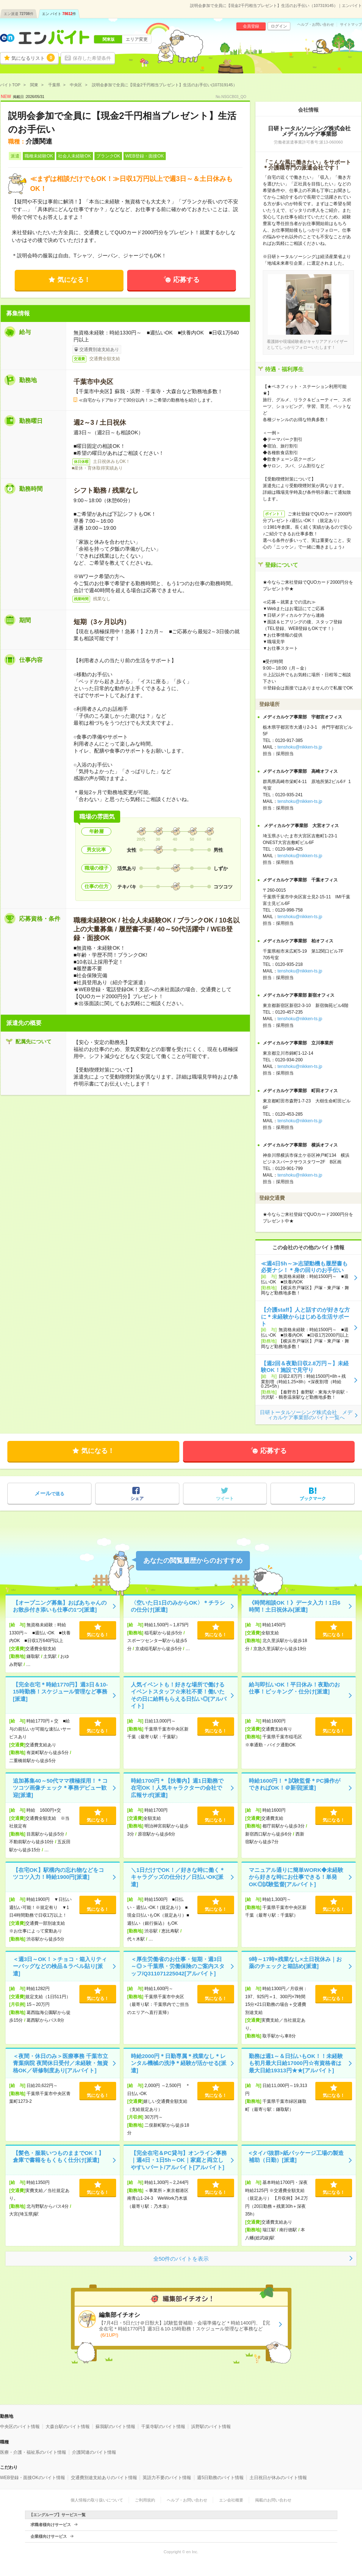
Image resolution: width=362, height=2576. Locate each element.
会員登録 (251, 26)
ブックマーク (313, 1498)
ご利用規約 (145, 2500)
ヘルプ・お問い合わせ (315, 24)
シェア (137, 1498)
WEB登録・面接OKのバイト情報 (32, 2477)
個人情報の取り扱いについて (97, 2500)
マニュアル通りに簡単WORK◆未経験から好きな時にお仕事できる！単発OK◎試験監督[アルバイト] (296, 1877)
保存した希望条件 (92, 58)
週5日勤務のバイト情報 (220, 2477)
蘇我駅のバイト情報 (115, 2426)
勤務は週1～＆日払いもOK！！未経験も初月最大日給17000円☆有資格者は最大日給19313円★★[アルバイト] (296, 2063)
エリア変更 (137, 39)
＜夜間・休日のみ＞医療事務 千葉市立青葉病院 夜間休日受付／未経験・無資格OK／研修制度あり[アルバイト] (60, 2063)
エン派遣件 (18, 14)
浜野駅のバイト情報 (211, 2426)
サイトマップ (351, 24)
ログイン (279, 26)
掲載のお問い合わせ (273, 2500)
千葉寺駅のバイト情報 (163, 2426)
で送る (49, 1493)
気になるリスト (33, 58)
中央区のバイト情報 (20, 2426)
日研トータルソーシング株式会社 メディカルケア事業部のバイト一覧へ (306, 1414)
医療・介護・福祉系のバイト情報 (33, 2452)
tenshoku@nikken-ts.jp (299, 747)
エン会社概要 (231, 2500)
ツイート (225, 1498)
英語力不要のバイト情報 (167, 2477)
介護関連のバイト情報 (94, 2452)
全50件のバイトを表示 (181, 2258)
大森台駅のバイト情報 (68, 2426)
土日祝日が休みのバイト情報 (278, 2477)
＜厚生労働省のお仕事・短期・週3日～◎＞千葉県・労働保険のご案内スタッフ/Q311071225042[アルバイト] (178, 1966)
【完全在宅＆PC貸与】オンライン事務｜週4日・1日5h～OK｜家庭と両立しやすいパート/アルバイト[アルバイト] (179, 2160)
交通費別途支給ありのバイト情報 (104, 2477)
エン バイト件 (59, 14)
